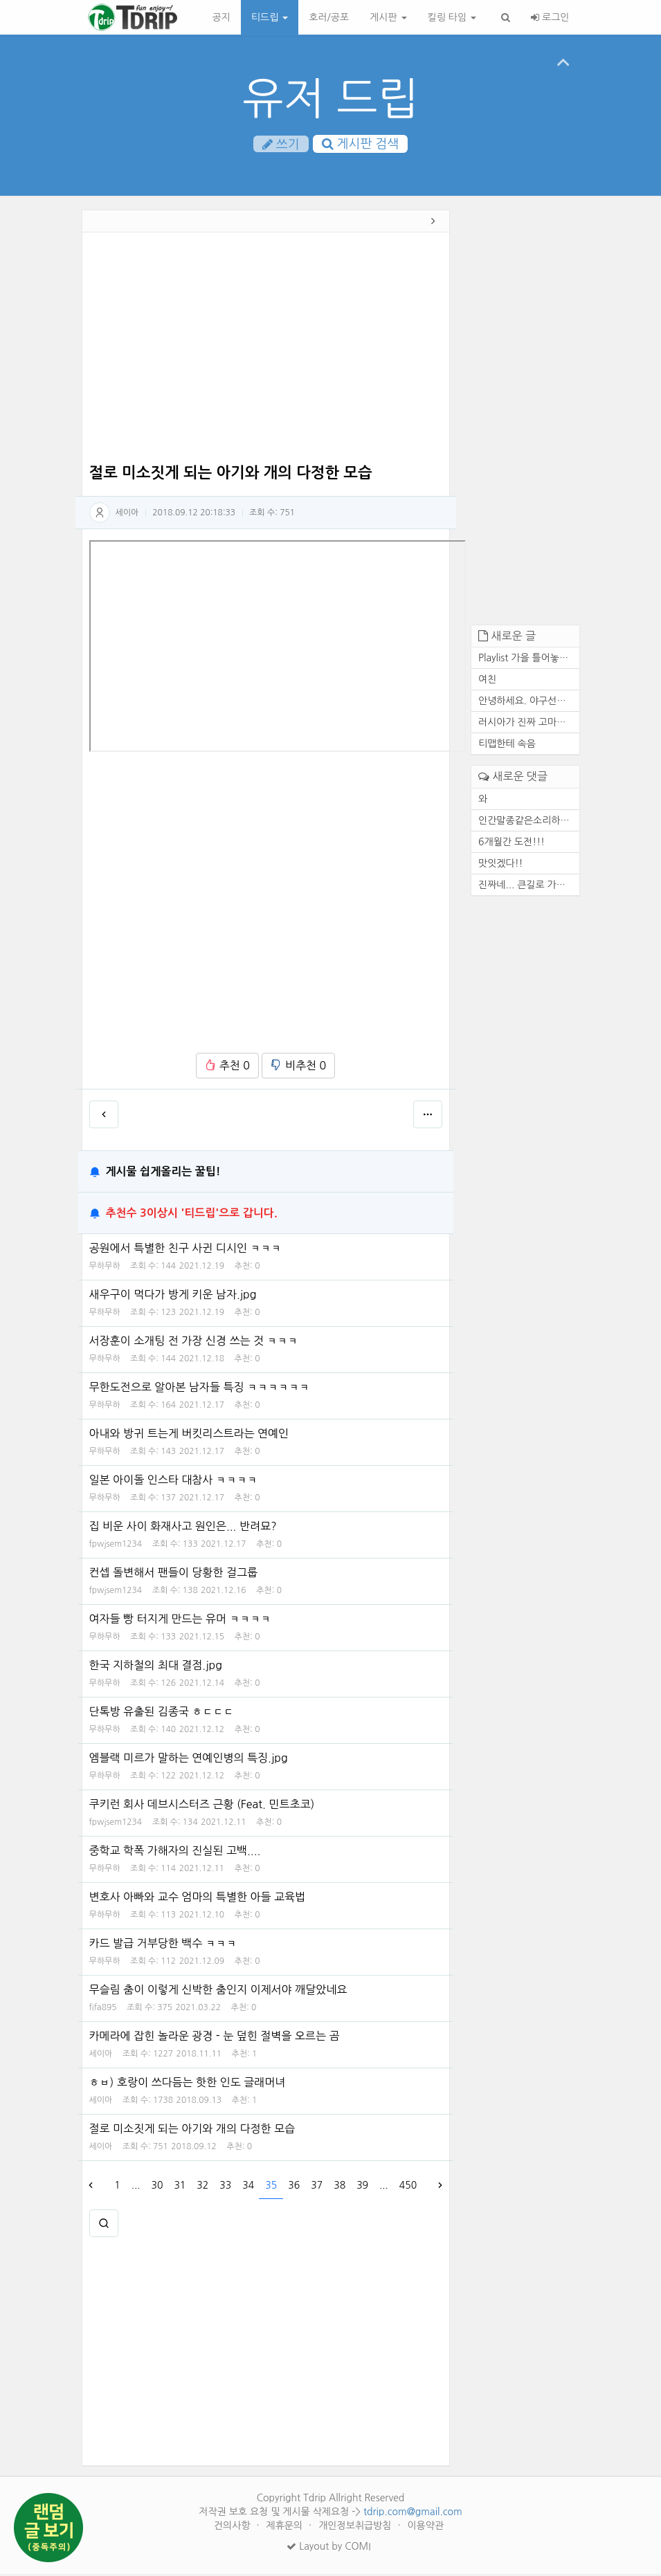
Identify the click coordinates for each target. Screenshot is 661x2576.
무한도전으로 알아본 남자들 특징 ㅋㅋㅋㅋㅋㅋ (199, 1389)
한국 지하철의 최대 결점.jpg (155, 1667)
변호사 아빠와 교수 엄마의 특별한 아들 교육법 (197, 1898)
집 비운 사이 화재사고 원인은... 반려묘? (183, 1528)
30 (157, 2187)
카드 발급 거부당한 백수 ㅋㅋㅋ (163, 1945)
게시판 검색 (360, 144)
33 (225, 2187)
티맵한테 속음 (507, 746)
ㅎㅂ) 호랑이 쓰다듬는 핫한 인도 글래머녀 (187, 2084)
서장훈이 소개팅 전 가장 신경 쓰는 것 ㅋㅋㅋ (193, 1342)
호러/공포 (329, 17)
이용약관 (425, 2527)
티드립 (269, 17)
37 (317, 2187)
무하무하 (104, 1268)
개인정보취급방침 (356, 2527)
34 (248, 2187)
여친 (487, 681)
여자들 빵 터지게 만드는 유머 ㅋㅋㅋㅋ (180, 1620)
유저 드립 (330, 98)
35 (271, 2187)
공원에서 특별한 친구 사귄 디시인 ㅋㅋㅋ (185, 1249)
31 (179, 2187)
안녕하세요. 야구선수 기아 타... (528, 703)
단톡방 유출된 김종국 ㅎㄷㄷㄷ (161, 1713)
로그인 (550, 17)
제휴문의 (286, 2527)
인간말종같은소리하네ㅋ (528, 822)
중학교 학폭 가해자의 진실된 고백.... (175, 1852)
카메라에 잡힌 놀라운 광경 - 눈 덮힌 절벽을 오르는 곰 (214, 2037)
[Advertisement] (266, 351)
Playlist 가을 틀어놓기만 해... (528, 660)
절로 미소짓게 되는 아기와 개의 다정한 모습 (192, 2130)
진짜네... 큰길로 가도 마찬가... (528, 886)
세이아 (127, 514)
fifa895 (103, 2009)
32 (202, 2187)
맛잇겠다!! (500, 865)
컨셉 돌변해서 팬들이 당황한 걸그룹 (173, 1574)
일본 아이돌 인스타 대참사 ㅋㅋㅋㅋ (173, 1481)
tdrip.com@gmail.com (412, 2514)
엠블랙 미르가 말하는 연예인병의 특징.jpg (188, 1759)
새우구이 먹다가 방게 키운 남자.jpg (173, 1296)
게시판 (388, 17)
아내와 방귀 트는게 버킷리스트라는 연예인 (189, 1435)
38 (339, 2187)
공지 (221, 17)
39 (362, 2187)
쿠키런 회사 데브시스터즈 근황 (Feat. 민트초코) (202, 1806)
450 (408, 2187)
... (136, 2187)
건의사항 (233, 2527)
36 (294, 2187)
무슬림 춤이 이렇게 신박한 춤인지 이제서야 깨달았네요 (218, 1991)
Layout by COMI (328, 2548)
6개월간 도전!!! (511, 843)
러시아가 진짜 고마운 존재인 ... (528, 724)
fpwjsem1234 (116, 1546)
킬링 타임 (452, 17)
